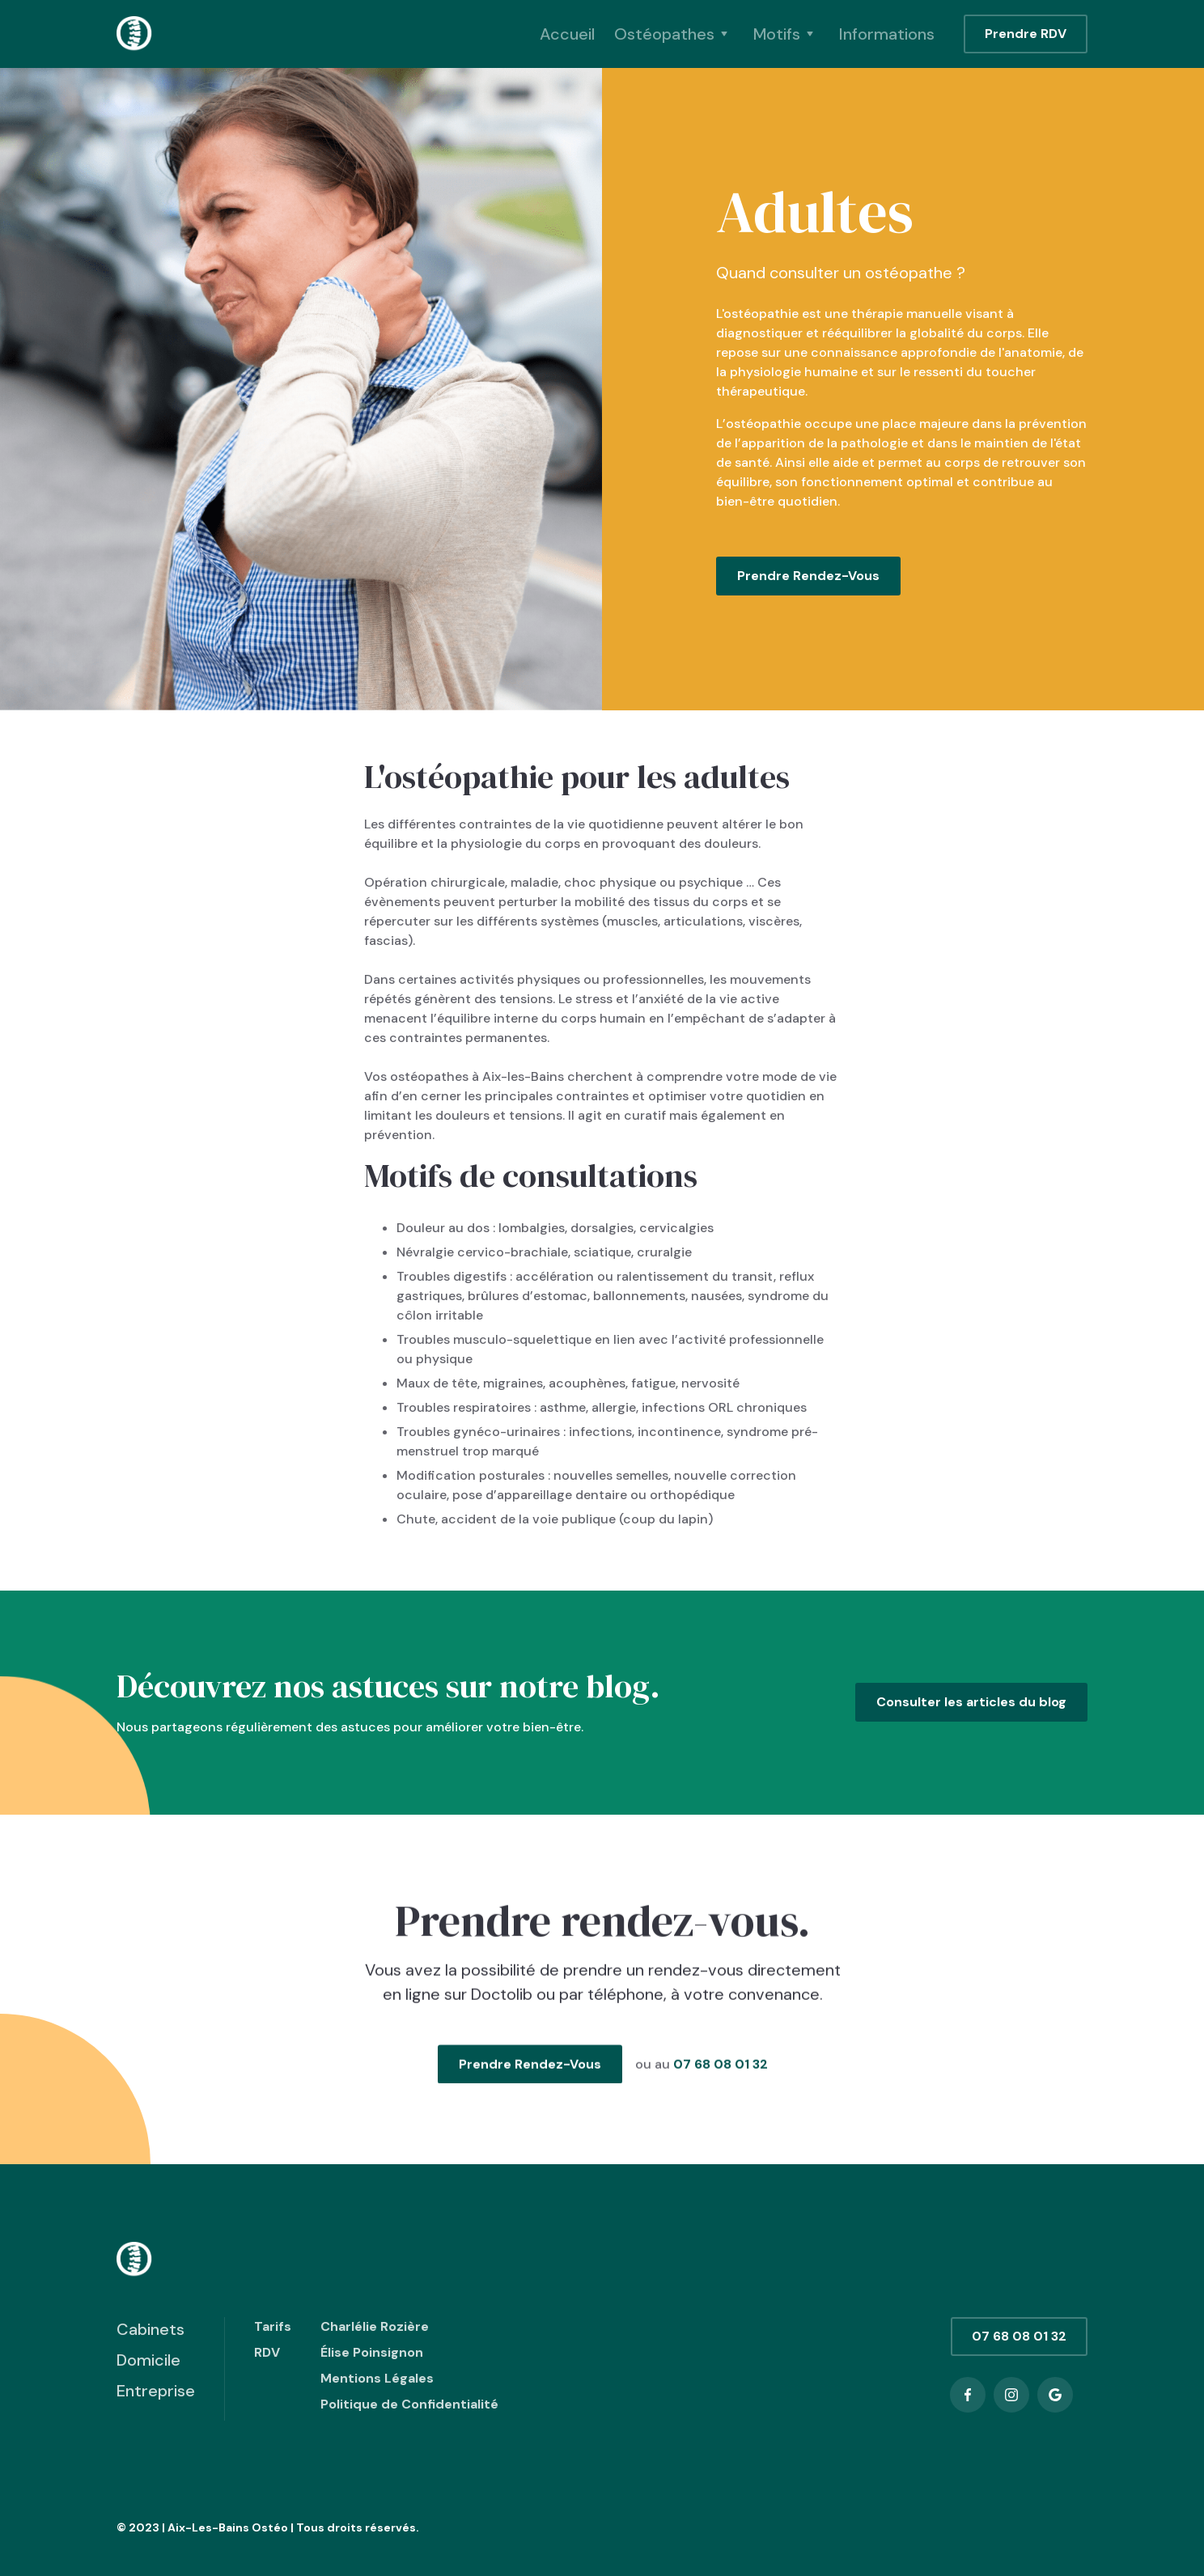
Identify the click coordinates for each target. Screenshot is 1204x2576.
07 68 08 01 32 (719, 2078)
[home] (135, 34)
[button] (674, 34)
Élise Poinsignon (371, 2352)
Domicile (148, 2360)
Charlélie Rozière (374, 2326)
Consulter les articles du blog (971, 1701)
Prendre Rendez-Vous (808, 575)
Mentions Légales (377, 2378)
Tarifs (272, 2326)
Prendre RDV (1025, 33)
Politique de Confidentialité (409, 2404)
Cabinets (150, 2329)
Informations (887, 33)
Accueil (567, 33)
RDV (267, 2352)
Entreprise (156, 2390)
